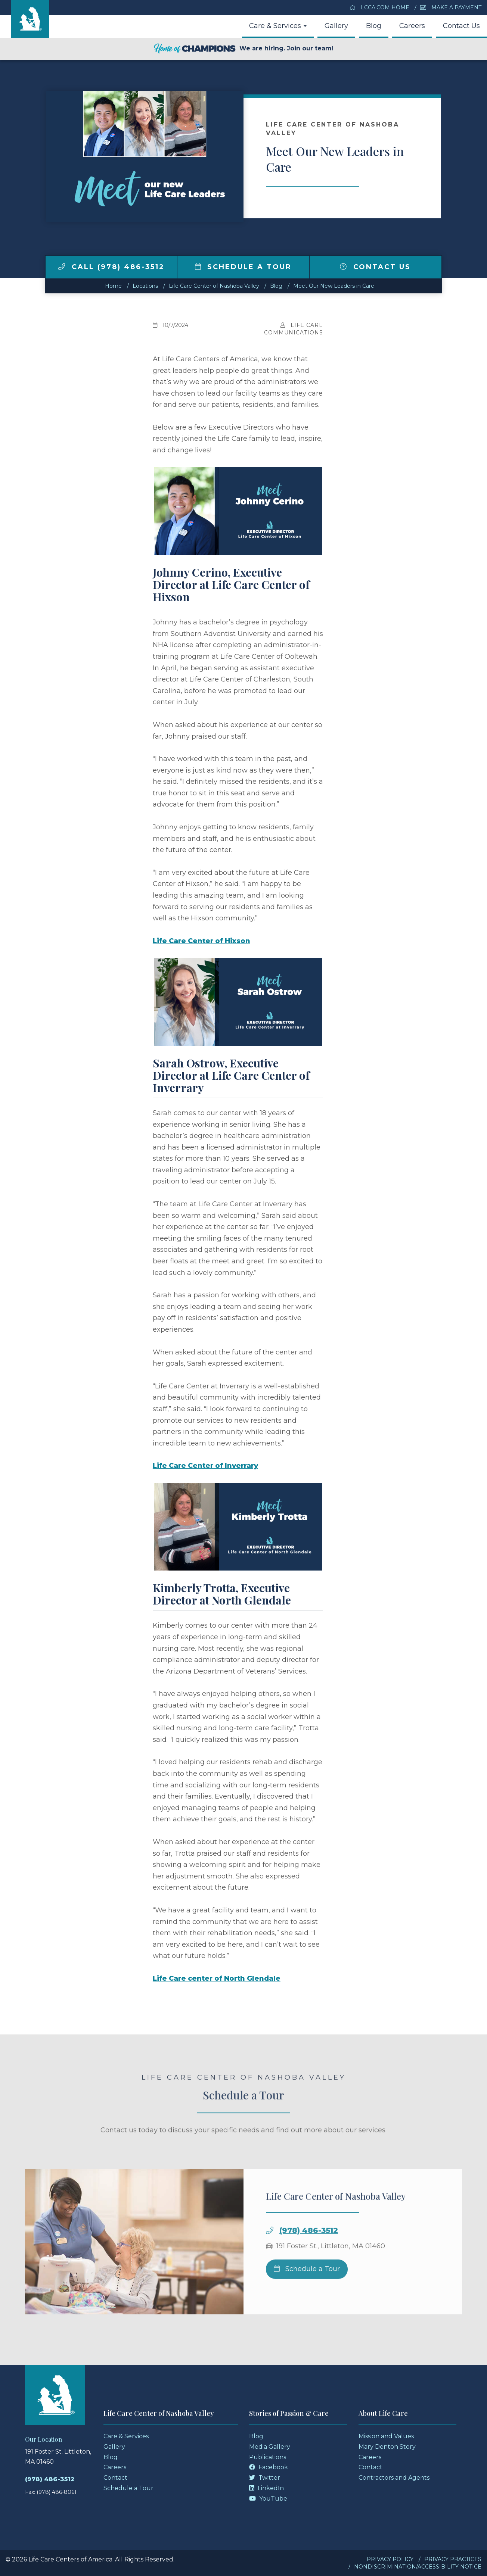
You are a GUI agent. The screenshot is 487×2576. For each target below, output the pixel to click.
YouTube (268, 2498)
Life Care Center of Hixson (201, 941)
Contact (115, 2477)
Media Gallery (269, 2446)
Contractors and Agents (394, 2477)
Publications (267, 2457)
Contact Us (461, 26)
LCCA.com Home (379, 7)
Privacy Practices (452, 2559)
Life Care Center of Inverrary (205, 1466)
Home (113, 286)
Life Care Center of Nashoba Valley (214, 286)
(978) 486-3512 (308, 2251)
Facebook (268, 2467)
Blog (373, 26)
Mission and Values (386, 2436)
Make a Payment (450, 7)
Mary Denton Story (387, 2446)
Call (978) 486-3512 (111, 267)
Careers (412, 26)
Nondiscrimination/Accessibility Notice (417, 2566)
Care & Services (278, 26)
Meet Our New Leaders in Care (333, 286)
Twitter (264, 2477)
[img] (61, 266)
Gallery (336, 26)
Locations (145, 286)
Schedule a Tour (243, 267)
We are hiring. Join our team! (243, 48)
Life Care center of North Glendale (216, 1978)
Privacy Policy (390, 2559)
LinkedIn (266, 2488)
